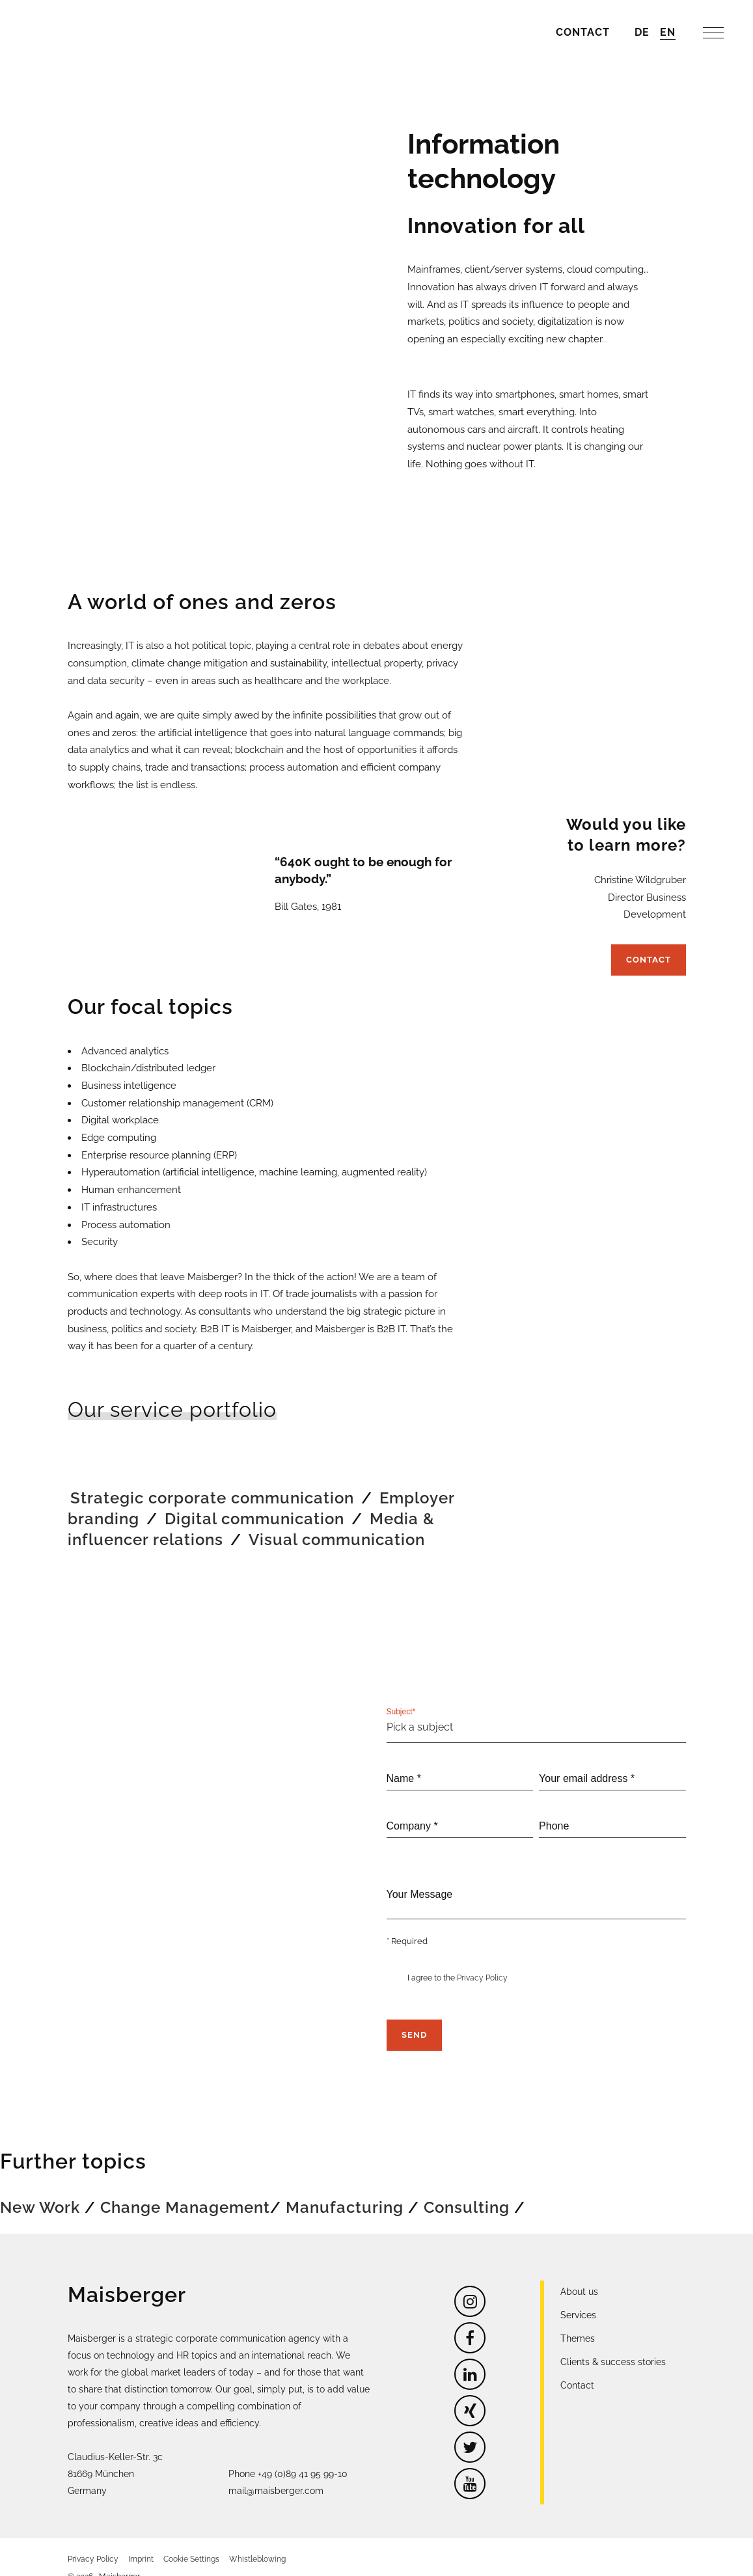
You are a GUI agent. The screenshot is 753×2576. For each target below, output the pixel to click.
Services (578, 2297)
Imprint (141, 2540)
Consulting (467, 2189)
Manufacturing (345, 2189)
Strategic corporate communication (212, 1481)
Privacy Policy (482, 1960)
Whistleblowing (257, 2540)
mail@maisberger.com (275, 2472)
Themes (577, 2320)
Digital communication (254, 1501)
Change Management (185, 2189)
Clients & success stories (613, 2343)
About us (579, 2273)
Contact (648, 936)
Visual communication (337, 1522)
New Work (40, 2189)
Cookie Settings (191, 2540)
